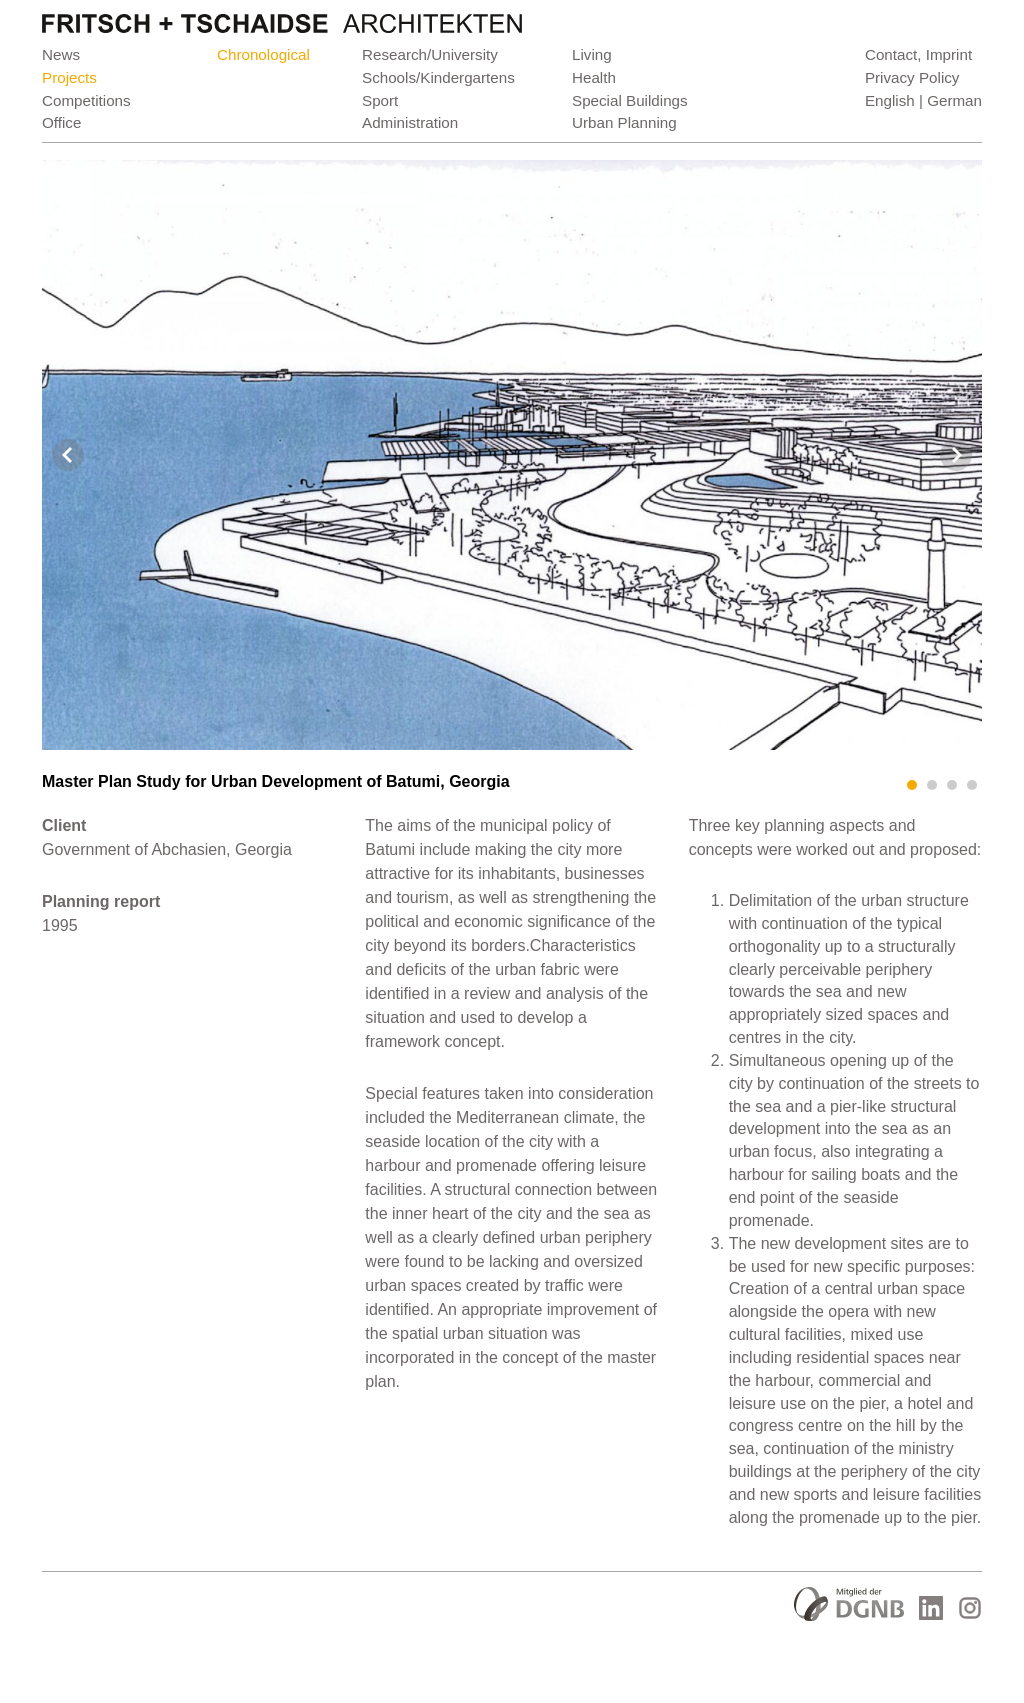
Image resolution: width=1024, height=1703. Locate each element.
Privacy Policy (912, 77)
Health (594, 77)
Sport (380, 100)
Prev (68, 455)
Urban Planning (624, 122)
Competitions (86, 100)
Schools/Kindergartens (438, 77)
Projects (69, 77)
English (890, 100)
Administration (410, 122)
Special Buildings (630, 100)
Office (61, 122)
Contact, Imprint (918, 54)
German (954, 100)
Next (956, 455)
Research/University (430, 54)
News (61, 54)
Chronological (263, 54)
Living (592, 54)
